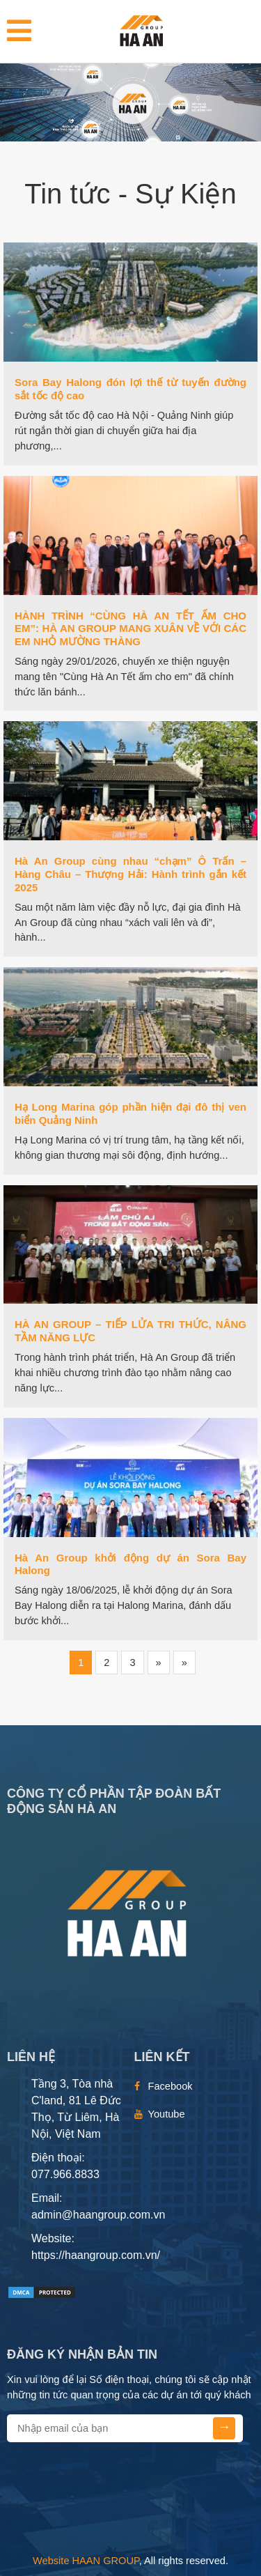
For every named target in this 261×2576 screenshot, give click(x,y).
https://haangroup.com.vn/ (95, 2255)
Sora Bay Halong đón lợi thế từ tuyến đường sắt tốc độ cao (130, 388)
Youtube (166, 2114)
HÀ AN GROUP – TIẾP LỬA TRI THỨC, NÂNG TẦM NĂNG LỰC (130, 1330)
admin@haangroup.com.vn (98, 2215)
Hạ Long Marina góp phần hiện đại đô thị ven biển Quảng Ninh (130, 1113)
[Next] (159, 1662)
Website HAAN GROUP (86, 2560)
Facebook (170, 2086)
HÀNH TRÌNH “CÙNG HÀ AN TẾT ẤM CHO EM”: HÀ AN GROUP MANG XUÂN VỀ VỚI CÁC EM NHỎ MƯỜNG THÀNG (130, 629)
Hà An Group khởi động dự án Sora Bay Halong (130, 1564)
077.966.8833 (65, 2174)
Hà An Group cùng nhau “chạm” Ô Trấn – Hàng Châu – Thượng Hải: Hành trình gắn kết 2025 (130, 874)
